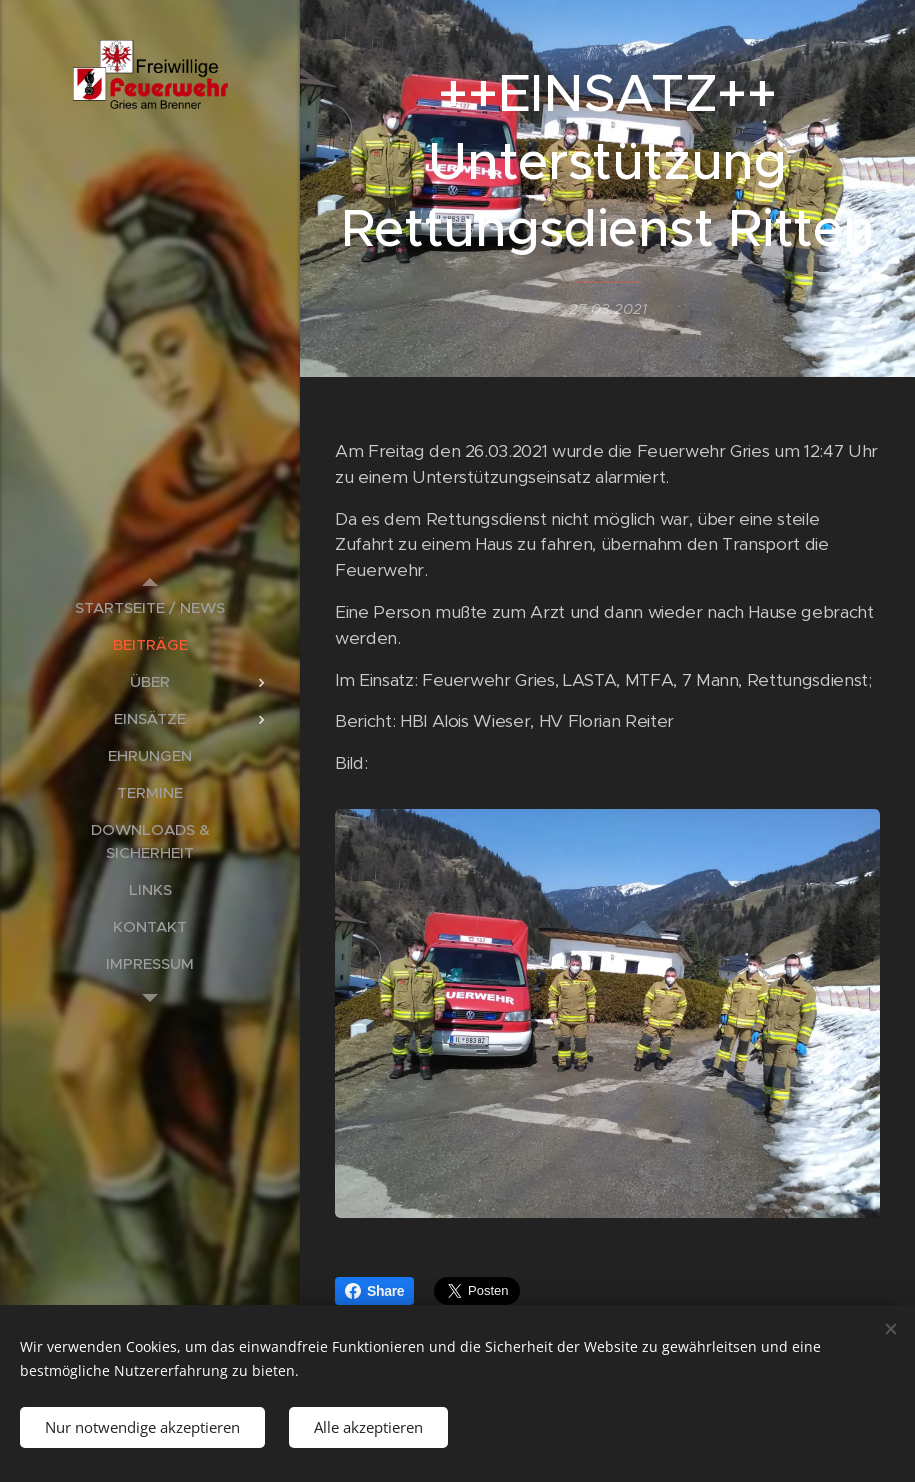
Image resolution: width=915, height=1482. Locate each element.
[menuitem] (150, 607)
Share (374, 1291)
